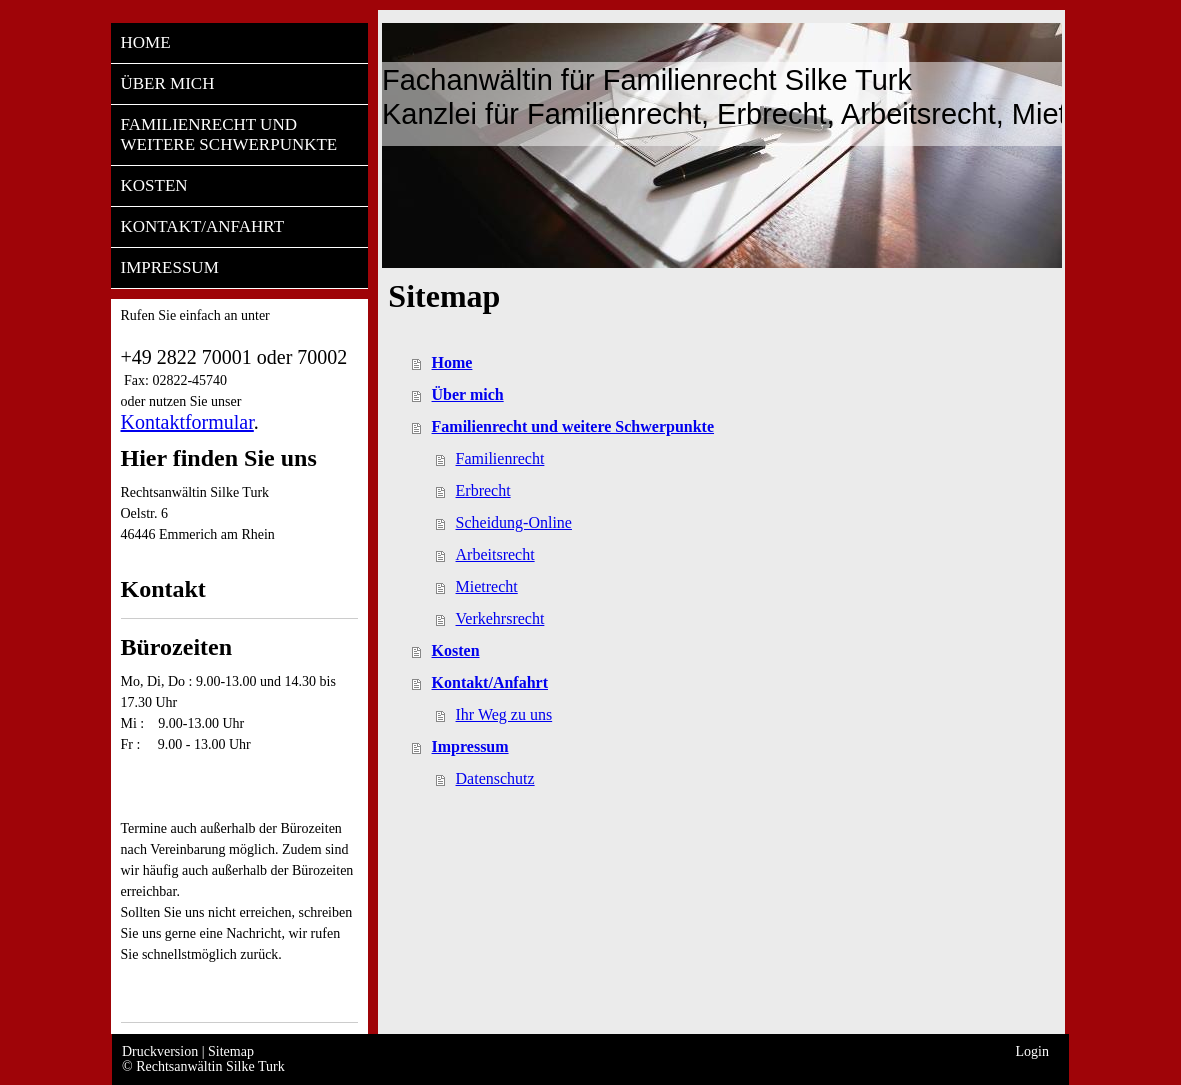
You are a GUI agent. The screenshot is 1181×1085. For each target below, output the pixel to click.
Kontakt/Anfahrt (490, 682)
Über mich (468, 394)
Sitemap (231, 1051)
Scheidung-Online (514, 522)
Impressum (470, 746)
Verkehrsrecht (500, 618)
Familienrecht (500, 458)
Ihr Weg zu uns (504, 714)
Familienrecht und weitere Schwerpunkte (573, 426)
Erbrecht (483, 490)
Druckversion (162, 1051)
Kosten (456, 650)
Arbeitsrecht (495, 554)
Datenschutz (495, 778)
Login (1032, 1051)
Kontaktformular (187, 422)
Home (452, 362)
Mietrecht (487, 586)
